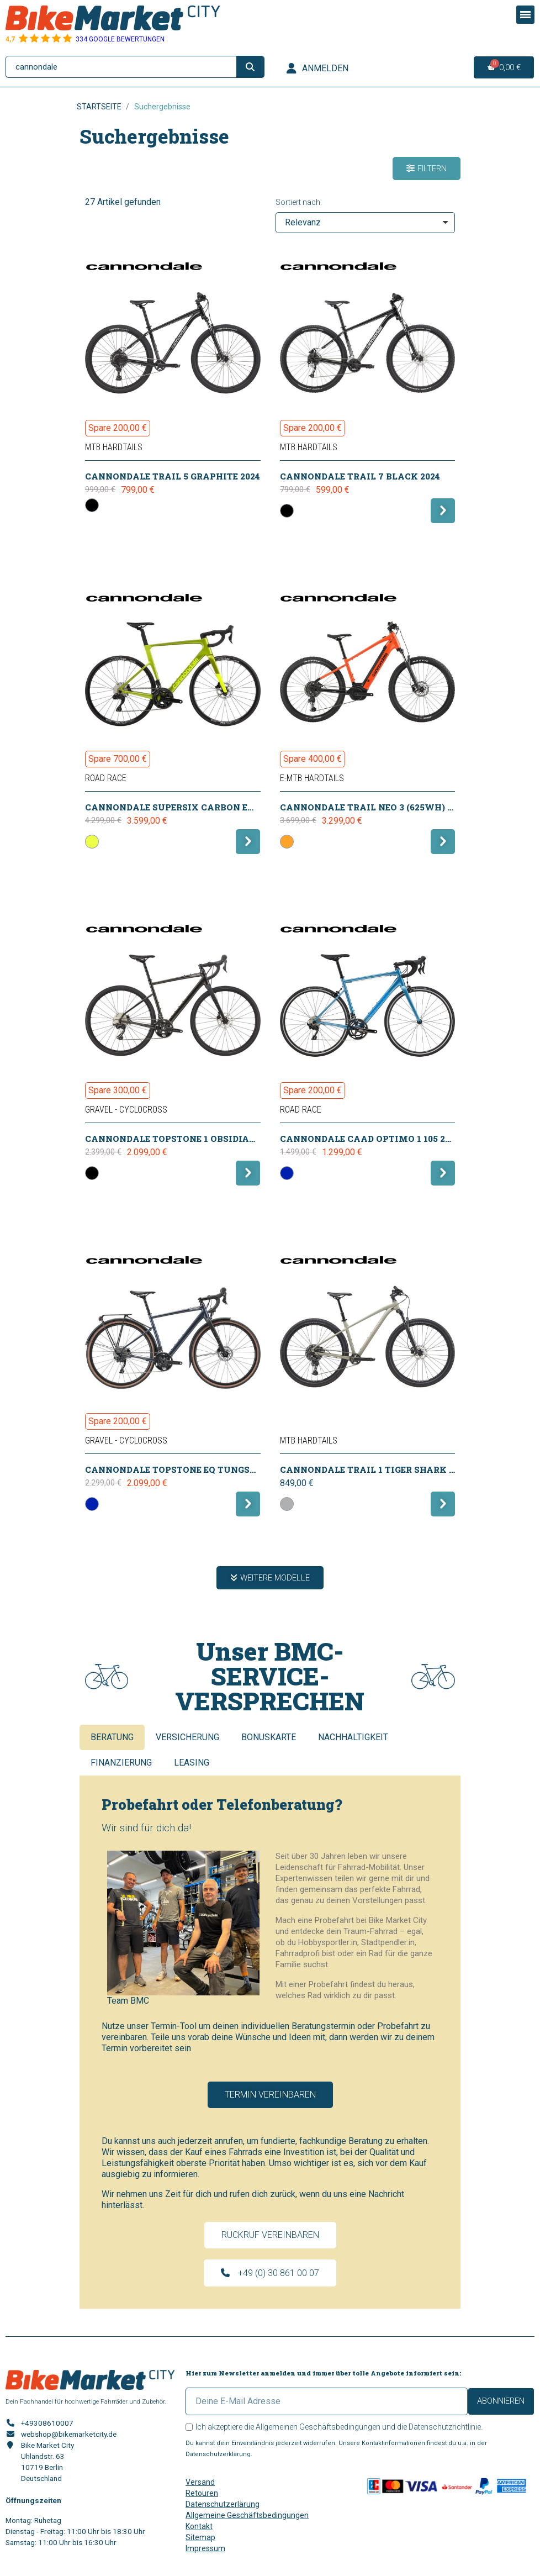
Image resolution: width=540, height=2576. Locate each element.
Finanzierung (121, 1762)
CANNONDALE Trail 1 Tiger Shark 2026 (374, 1469)
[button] (426, 168)
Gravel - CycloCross (126, 1109)
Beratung (112, 1737)
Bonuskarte (268, 1737)
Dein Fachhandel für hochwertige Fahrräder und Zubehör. (86, 2401)
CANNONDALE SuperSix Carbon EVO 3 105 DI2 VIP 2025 (214, 807)
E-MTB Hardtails (312, 778)
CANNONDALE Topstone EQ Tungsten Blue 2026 (200, 1469)
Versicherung (187, 1737)
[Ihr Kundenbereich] (317, 68)
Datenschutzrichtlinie (445, 2426)
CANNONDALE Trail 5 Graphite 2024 (172, 476)
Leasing (191, 1762)
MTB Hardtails (113, 447)
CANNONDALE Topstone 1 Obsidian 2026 (181, 1138)
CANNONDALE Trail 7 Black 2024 (360, 476)
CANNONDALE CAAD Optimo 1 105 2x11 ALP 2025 (392, 1138)
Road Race (105, 778)
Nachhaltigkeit (353, 1737)
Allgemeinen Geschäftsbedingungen (318, 2426)
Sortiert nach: (299, 202)
